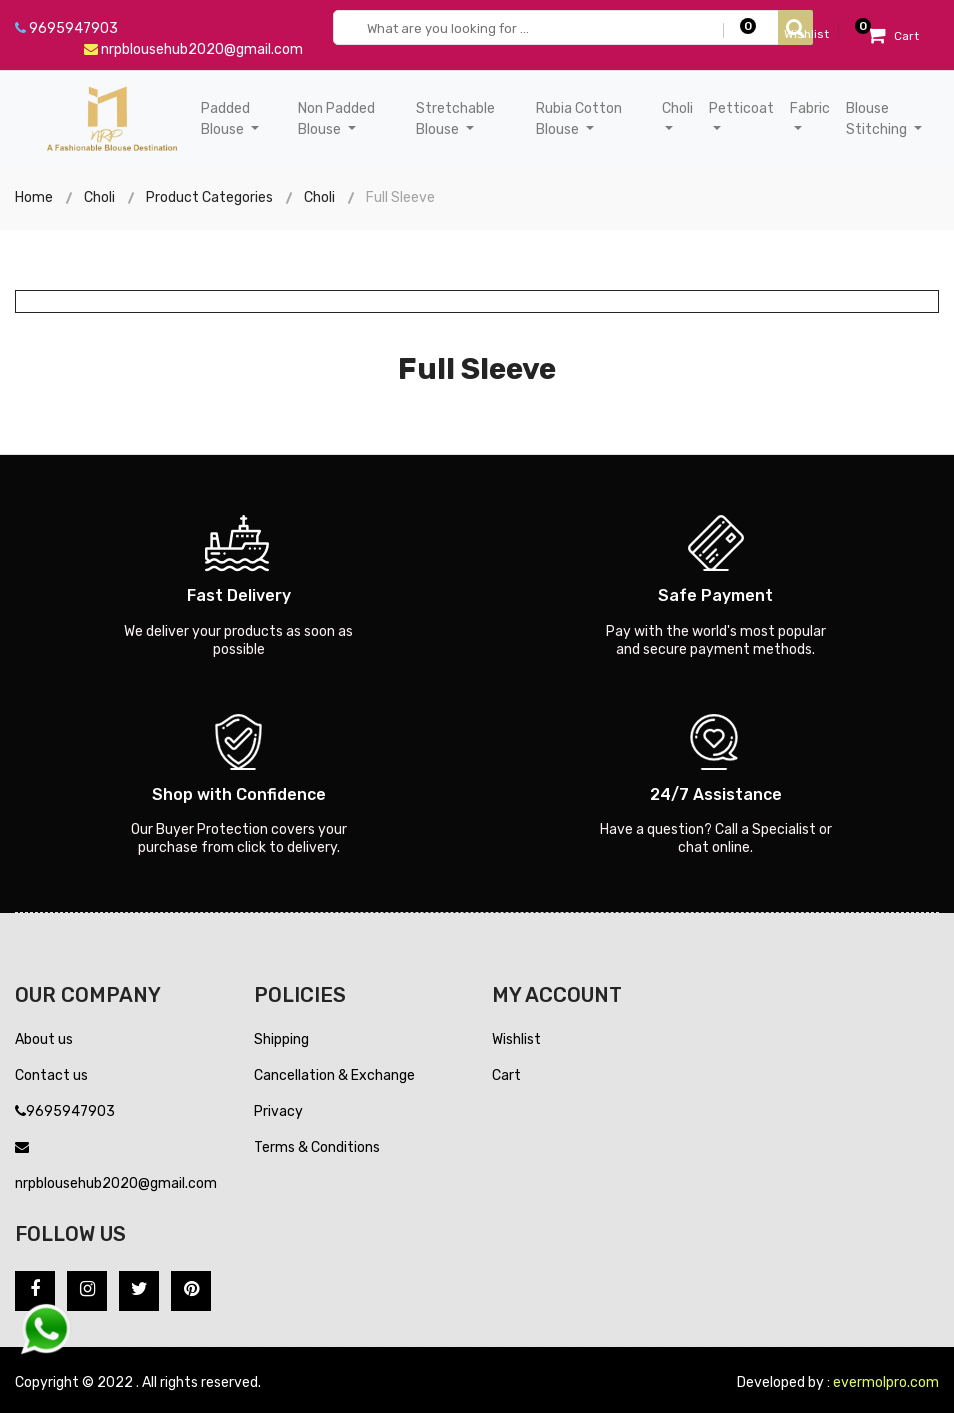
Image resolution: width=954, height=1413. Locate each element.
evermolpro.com (886, 1382)
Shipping (281, 1039)
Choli (99, 197)
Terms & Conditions (317, 1147)
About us (44, 1039)
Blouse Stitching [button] (878, 119)
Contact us (51, 1075)
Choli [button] (677, 108)
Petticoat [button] (741, 108)
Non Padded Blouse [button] (336, 119)
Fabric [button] (810, 108)
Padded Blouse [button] (225, 119)
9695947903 (66, 28)
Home (34, 197)
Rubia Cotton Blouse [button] (579, 119)
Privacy (278, 1111)
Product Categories (209, 197)
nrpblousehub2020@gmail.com (193, 49)
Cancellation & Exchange (334, 1075)
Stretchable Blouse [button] (455, 119)
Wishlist (516, 1039)
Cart (506, 1075)
